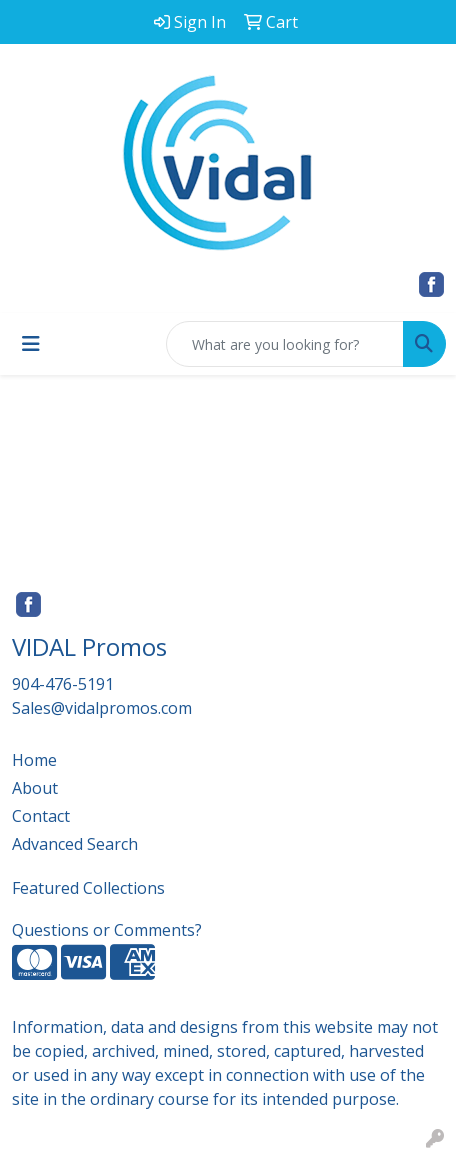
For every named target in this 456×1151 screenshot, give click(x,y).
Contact (41, 816)
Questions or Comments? (107, 930)
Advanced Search (75, 844)
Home (34, 760)
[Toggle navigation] (31, 344)
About (35, 788)
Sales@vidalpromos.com (102, 708)
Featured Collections (88, 888)
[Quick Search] (285, 344)
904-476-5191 (63, 684)
